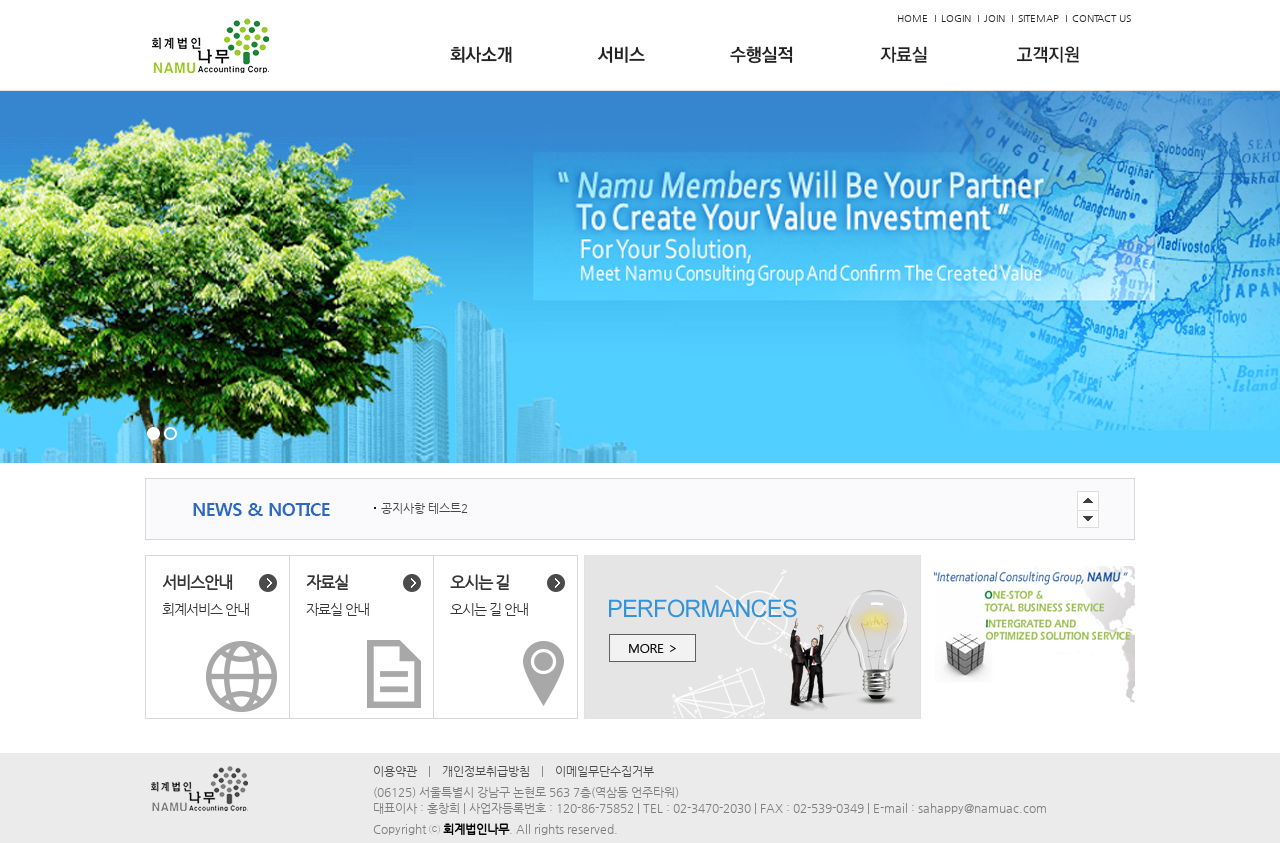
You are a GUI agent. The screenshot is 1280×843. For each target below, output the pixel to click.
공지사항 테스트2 (424, 508)
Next (1088, 501)
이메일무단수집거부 (604, 771)
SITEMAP (1038, 18)
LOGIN (956, 18)
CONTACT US (1101, 18)
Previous (1088, 519)
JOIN (994, 18)
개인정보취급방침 (486, 771)
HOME (912, 18)
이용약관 (395, 771)
